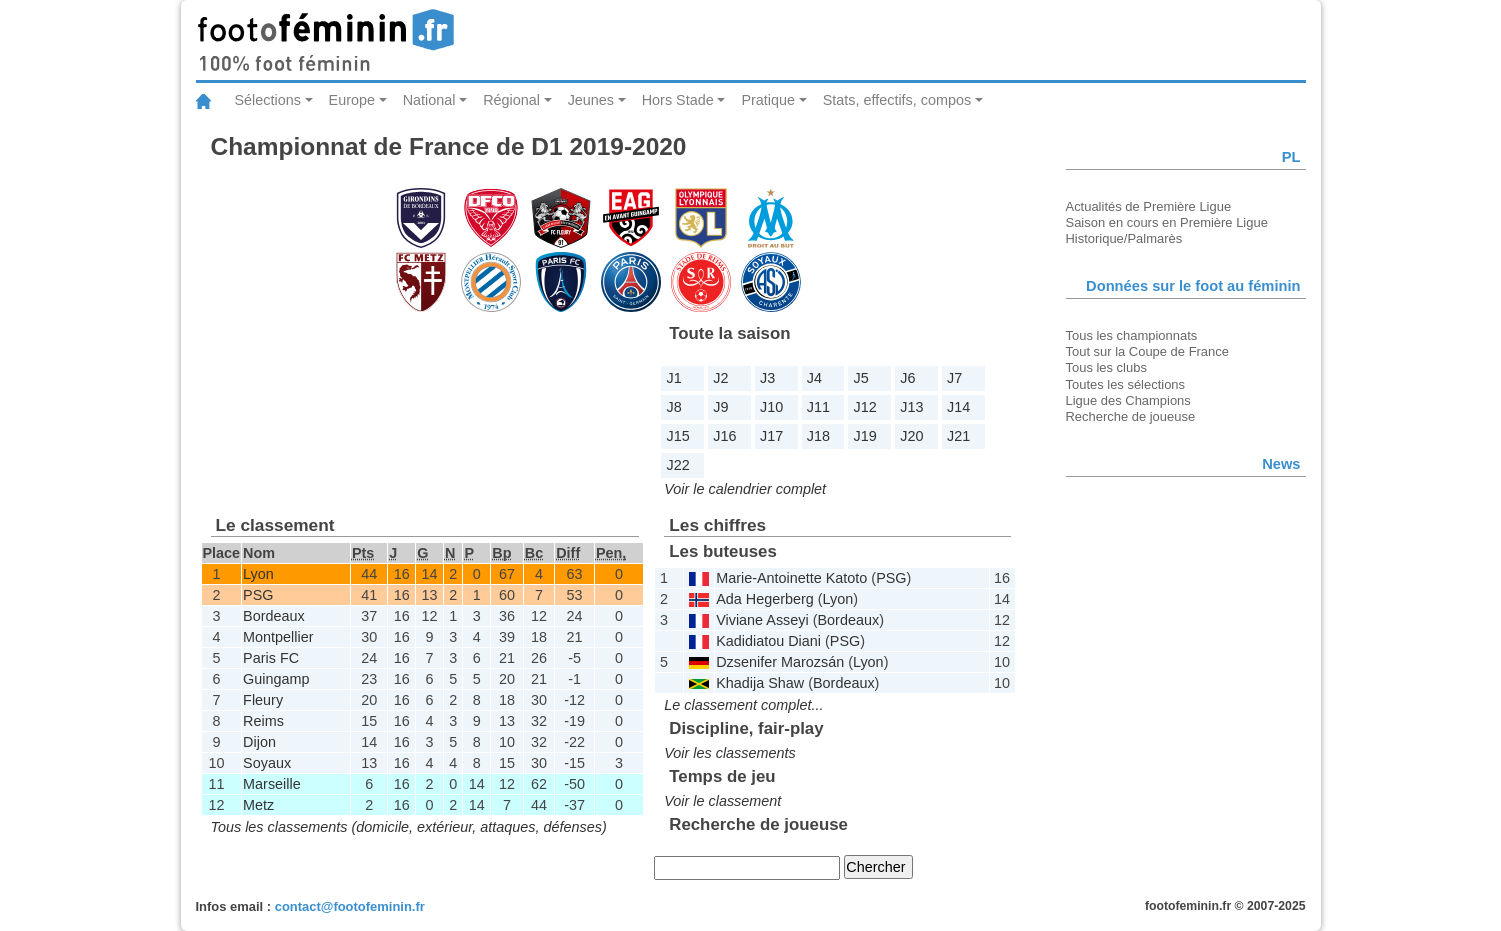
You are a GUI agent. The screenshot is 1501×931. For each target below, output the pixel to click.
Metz (258, 805)
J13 (911, 407)
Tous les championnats (1132, 335)
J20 (911, 436)
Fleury (263, 700)
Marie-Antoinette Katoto (791, 578)
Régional (511, 100)
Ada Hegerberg (765, 599)
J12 (865, 407)
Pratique (768, 100)
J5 (861, 378)
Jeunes (591, 100)
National (429, 100)
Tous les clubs (1106, 367)
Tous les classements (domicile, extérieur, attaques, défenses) (409, 827)
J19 (865, 436)
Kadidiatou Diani (768, 641)
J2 (720, 378)
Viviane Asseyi (762, 620)
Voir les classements (729, 753)
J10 (771, 407)
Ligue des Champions (1128, 400)
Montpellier (278, 637)
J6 (907, 378)
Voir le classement (722, 801)
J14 (958, 407)
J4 (814, 378)
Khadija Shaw (760, 683)
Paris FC (271, 658)
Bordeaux (274, 616)
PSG (258, 595)
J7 (954, 378)
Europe (352, 100)
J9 (720, 407)
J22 (678, 465)
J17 (771, 436)
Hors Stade (678, 100)
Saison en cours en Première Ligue (1167, 222)
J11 (818, 407)
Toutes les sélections (1126, 384)
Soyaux (267, 763)
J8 (674, 407)
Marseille (272, 784)
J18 (818, 436)
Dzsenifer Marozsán (780, 662)
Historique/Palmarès (1124, 238)
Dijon (259, 742)
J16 (724, 436)
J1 (674, 378)
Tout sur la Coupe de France (1147, 351)
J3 (767, 378)
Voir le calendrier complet (745, 489)
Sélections (268, 100)
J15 (678, 436)
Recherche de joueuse (1131, 416)
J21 (958, 436)
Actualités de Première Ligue (1149, 206)
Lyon (258, 574)
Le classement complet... (743, 705)
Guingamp (276, 679)
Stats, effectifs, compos (897, 100)
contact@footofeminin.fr (350, 906)
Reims (263, 721)
